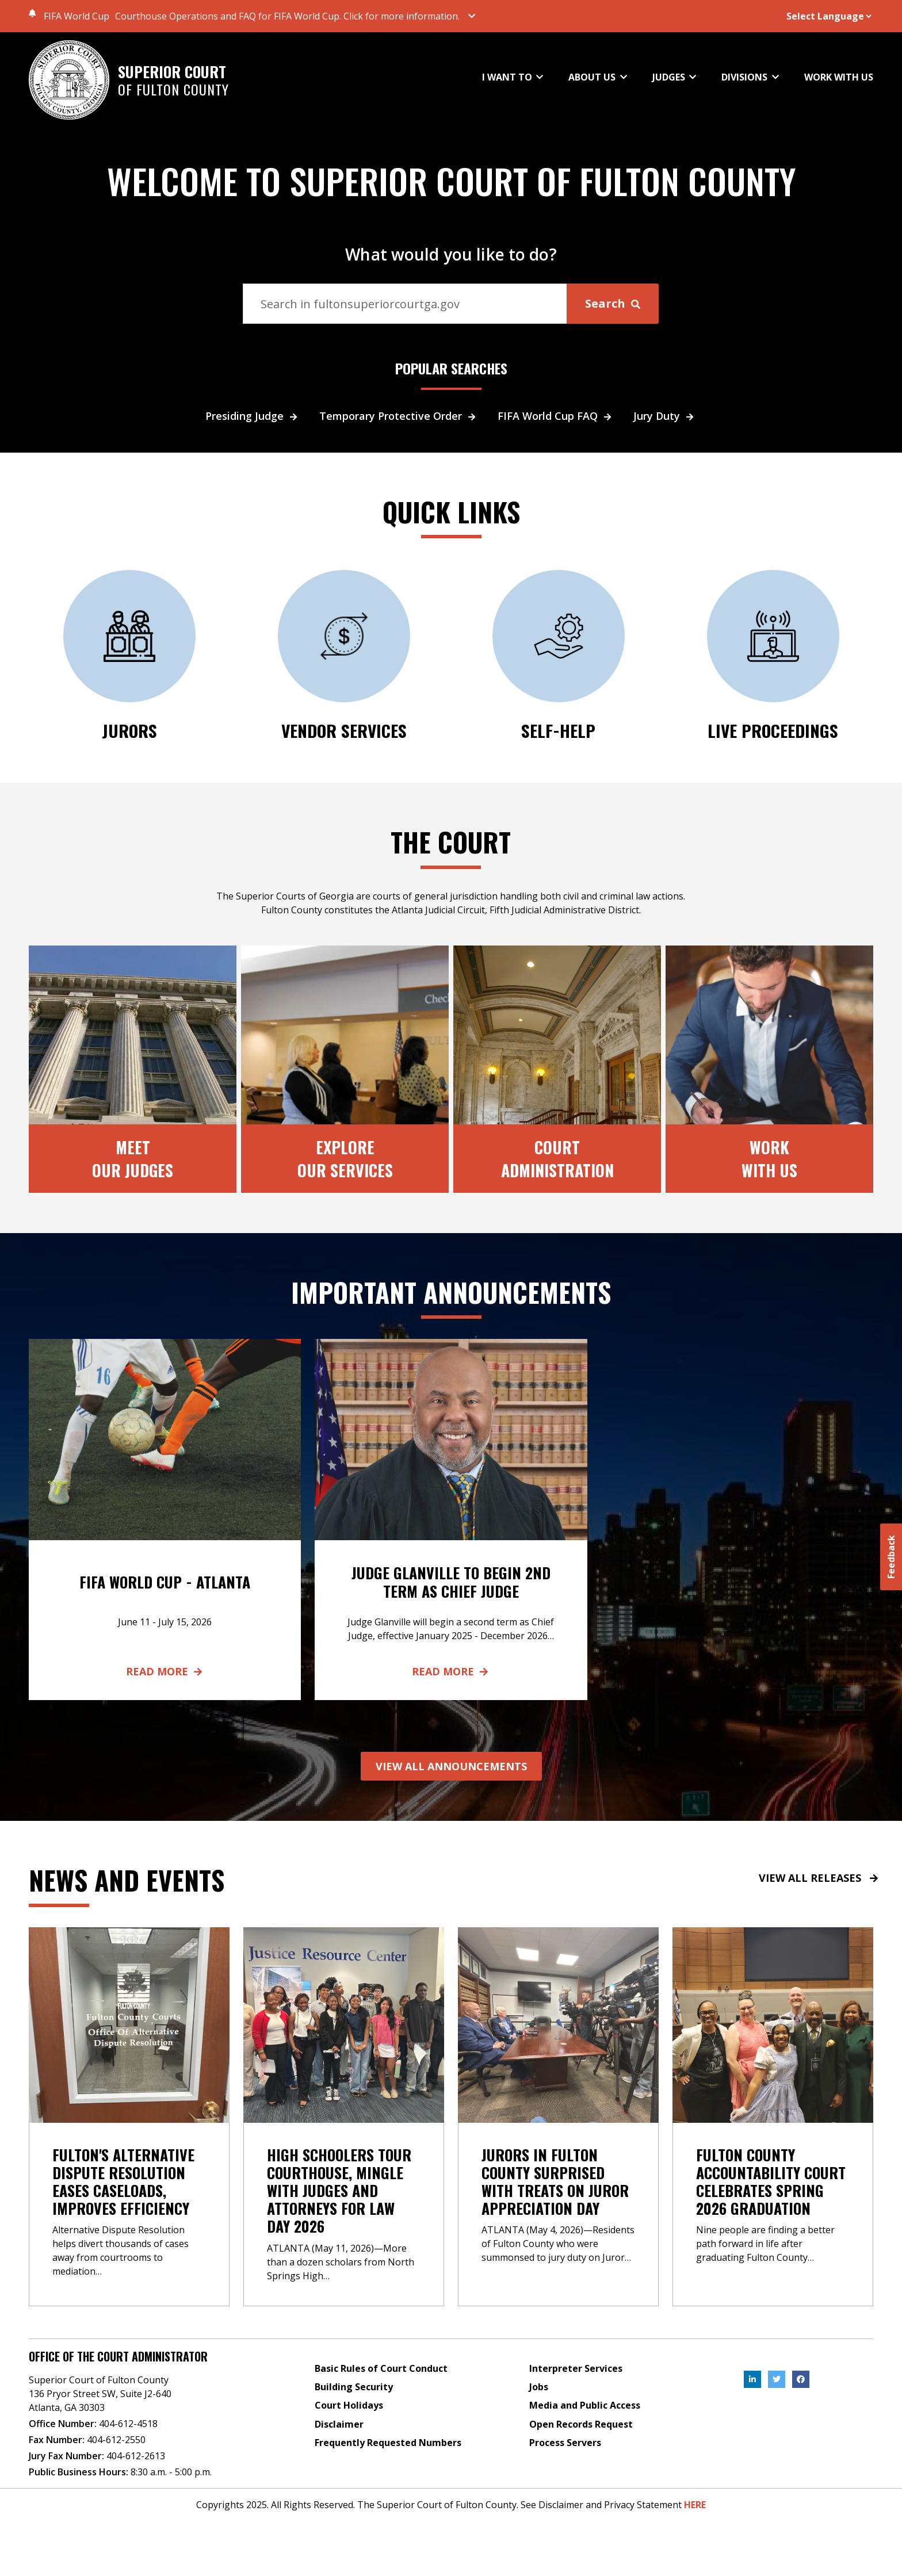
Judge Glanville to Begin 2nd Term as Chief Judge (451, 1581)
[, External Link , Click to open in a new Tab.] (752, 2379)
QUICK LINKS (451, 511)
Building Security (354, 2386)
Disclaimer (339, 2424)
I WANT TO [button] (508, 77)
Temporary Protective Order (399, 416)
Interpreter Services (575, 2368)
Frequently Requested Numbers (388, 2442)
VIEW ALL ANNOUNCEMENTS (451, 1766)
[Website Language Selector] (814, 16)
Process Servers (565, 2442)
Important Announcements (451, 1291)
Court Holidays (349, 2405)
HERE (695, 2504)
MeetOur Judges (132, 1158)
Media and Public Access (584, 2405)
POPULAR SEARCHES (451, 368)
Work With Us (769, 1158)
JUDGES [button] (669, 77)
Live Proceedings (773, 730)
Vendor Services (344, 730)
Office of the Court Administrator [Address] (118, 2356)
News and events (126, 1879)
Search (612, 303)
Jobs (538, 2386)
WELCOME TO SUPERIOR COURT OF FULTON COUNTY (451, 180)
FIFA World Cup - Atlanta (164, 1582)
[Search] (405, 304)
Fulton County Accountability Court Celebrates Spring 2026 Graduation (771, 2182)
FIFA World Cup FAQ (556, 416)
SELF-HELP (559, 730)
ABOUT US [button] (593, 77)
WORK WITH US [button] (838, 77)
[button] (300, 16)
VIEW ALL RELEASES (819, 1878)
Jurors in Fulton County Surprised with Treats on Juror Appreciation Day (555, 2182)
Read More (165, 1671)
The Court (451, 841)
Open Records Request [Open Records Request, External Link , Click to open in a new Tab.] (581, 2424)
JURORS (129, 730)
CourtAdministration (557, 1158)
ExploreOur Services (345, 1158)
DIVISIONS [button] (745, 77)
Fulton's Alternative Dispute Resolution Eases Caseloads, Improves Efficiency (123, 2182)
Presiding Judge (253, 416)
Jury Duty (665, 416)
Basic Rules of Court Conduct (381, 2368)
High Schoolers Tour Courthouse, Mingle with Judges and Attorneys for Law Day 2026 (339, 2191)
